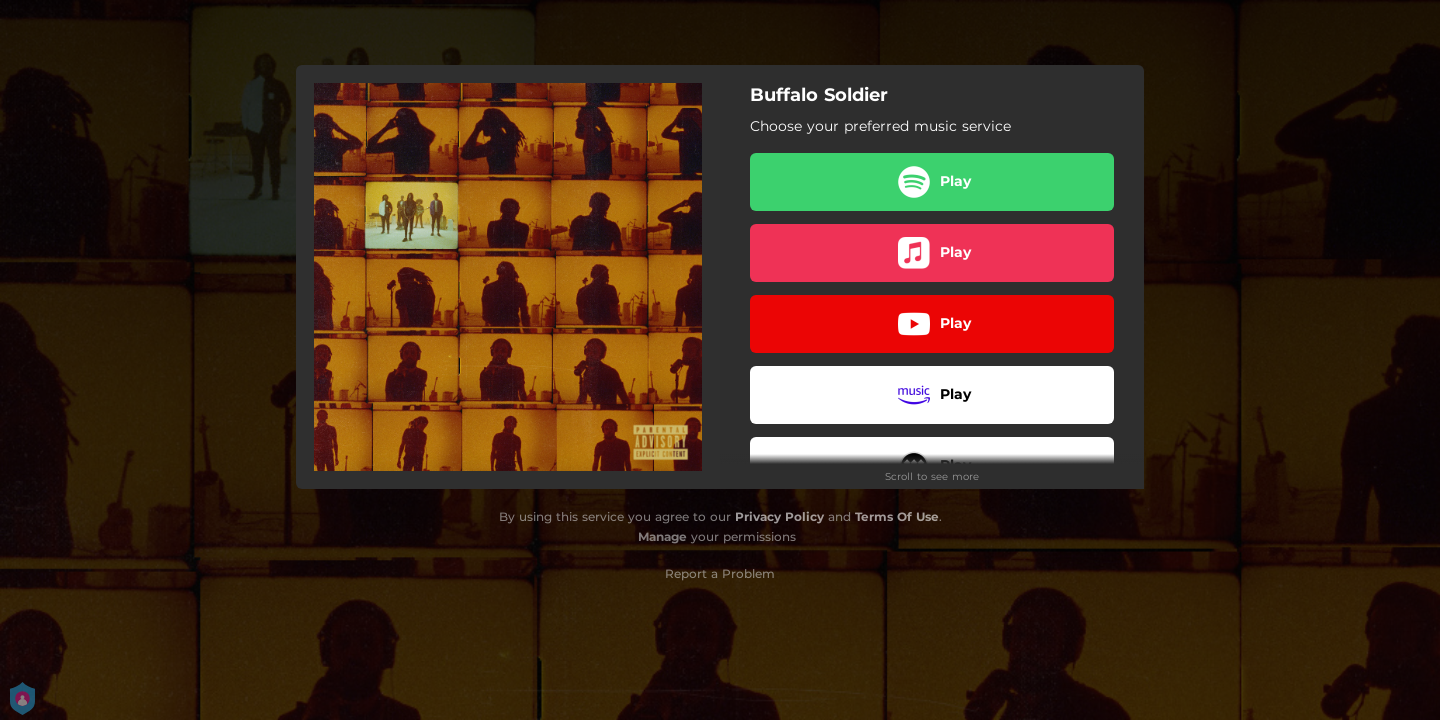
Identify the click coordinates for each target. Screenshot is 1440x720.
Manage (662, 536)
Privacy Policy (779, 516)
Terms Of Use (897, 516)
